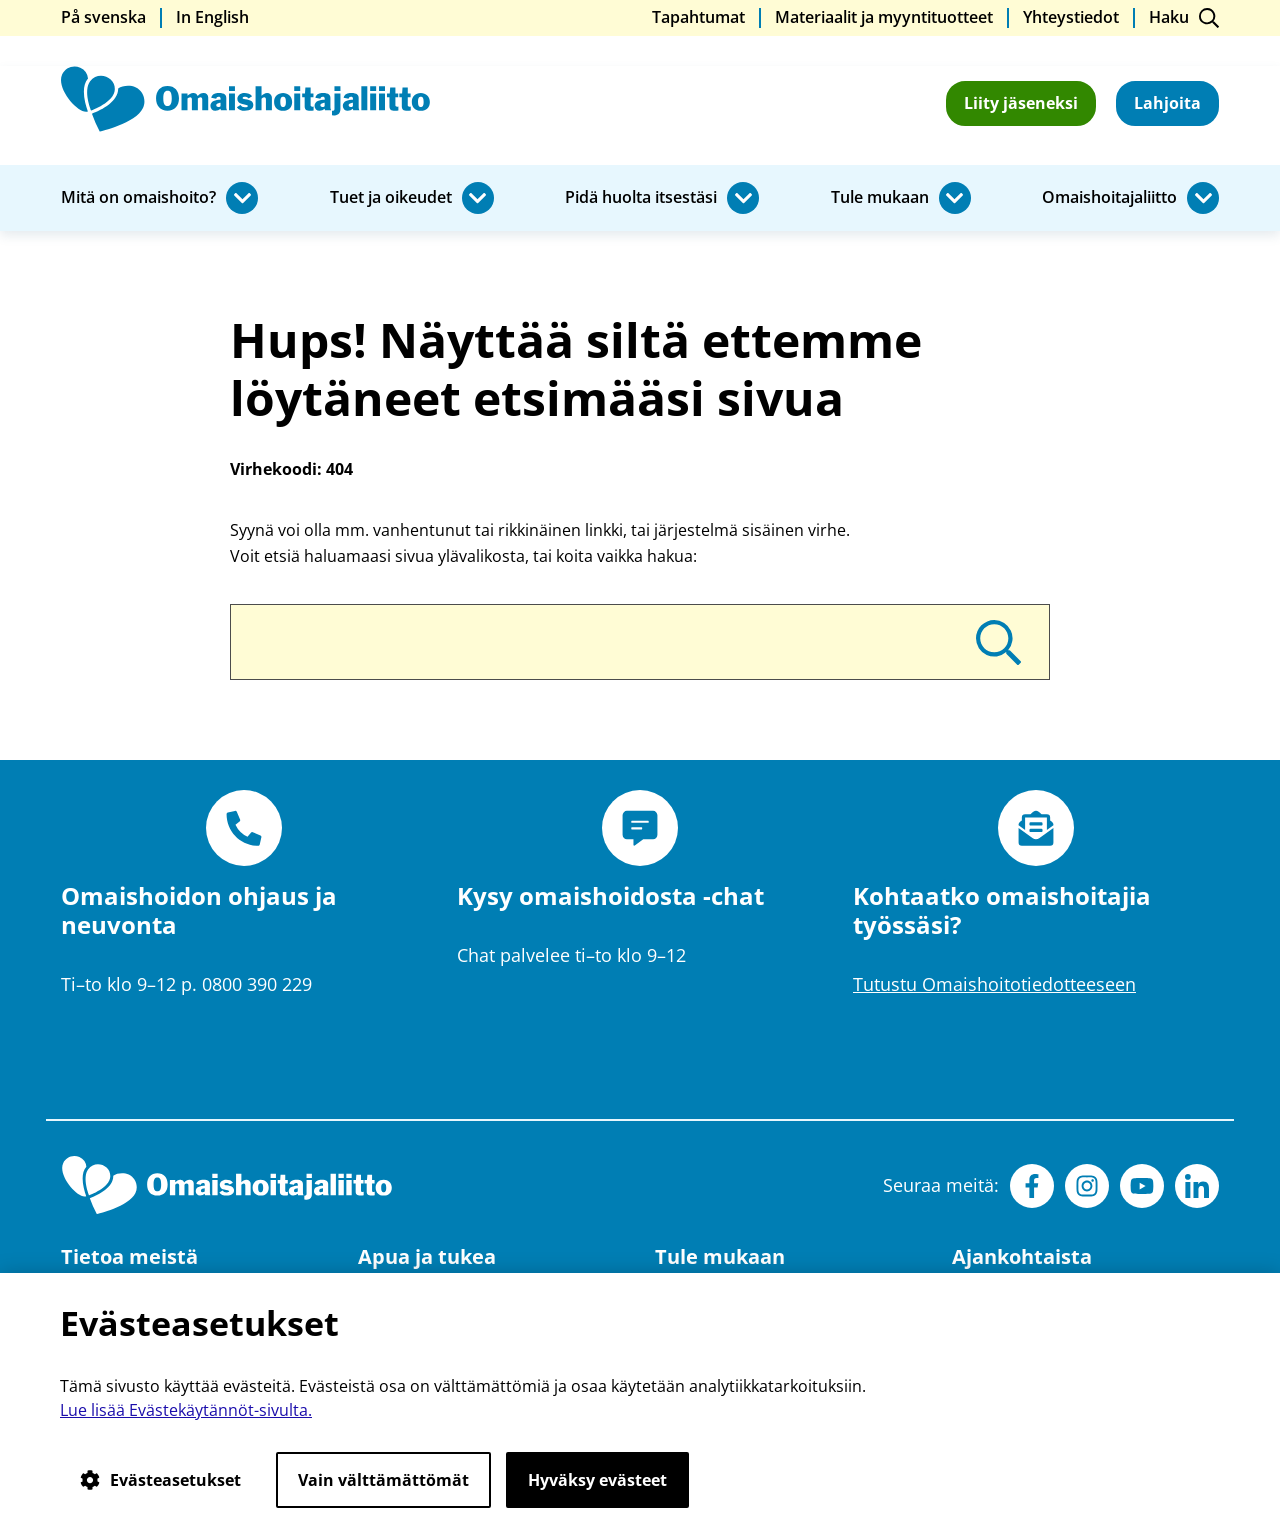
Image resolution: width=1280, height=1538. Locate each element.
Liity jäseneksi (1021, 103)
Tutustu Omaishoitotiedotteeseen (994, 984)
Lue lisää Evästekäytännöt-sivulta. (186, 1410)
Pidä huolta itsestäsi (641, 198)
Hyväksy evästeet (597, 1480)
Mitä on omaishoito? (138, 198)
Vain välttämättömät (383, 1480)
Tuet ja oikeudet (391, 198)
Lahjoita (1167, 103)
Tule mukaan (880, 198)
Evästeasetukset (160, 1480)
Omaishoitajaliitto (1109, 198)
